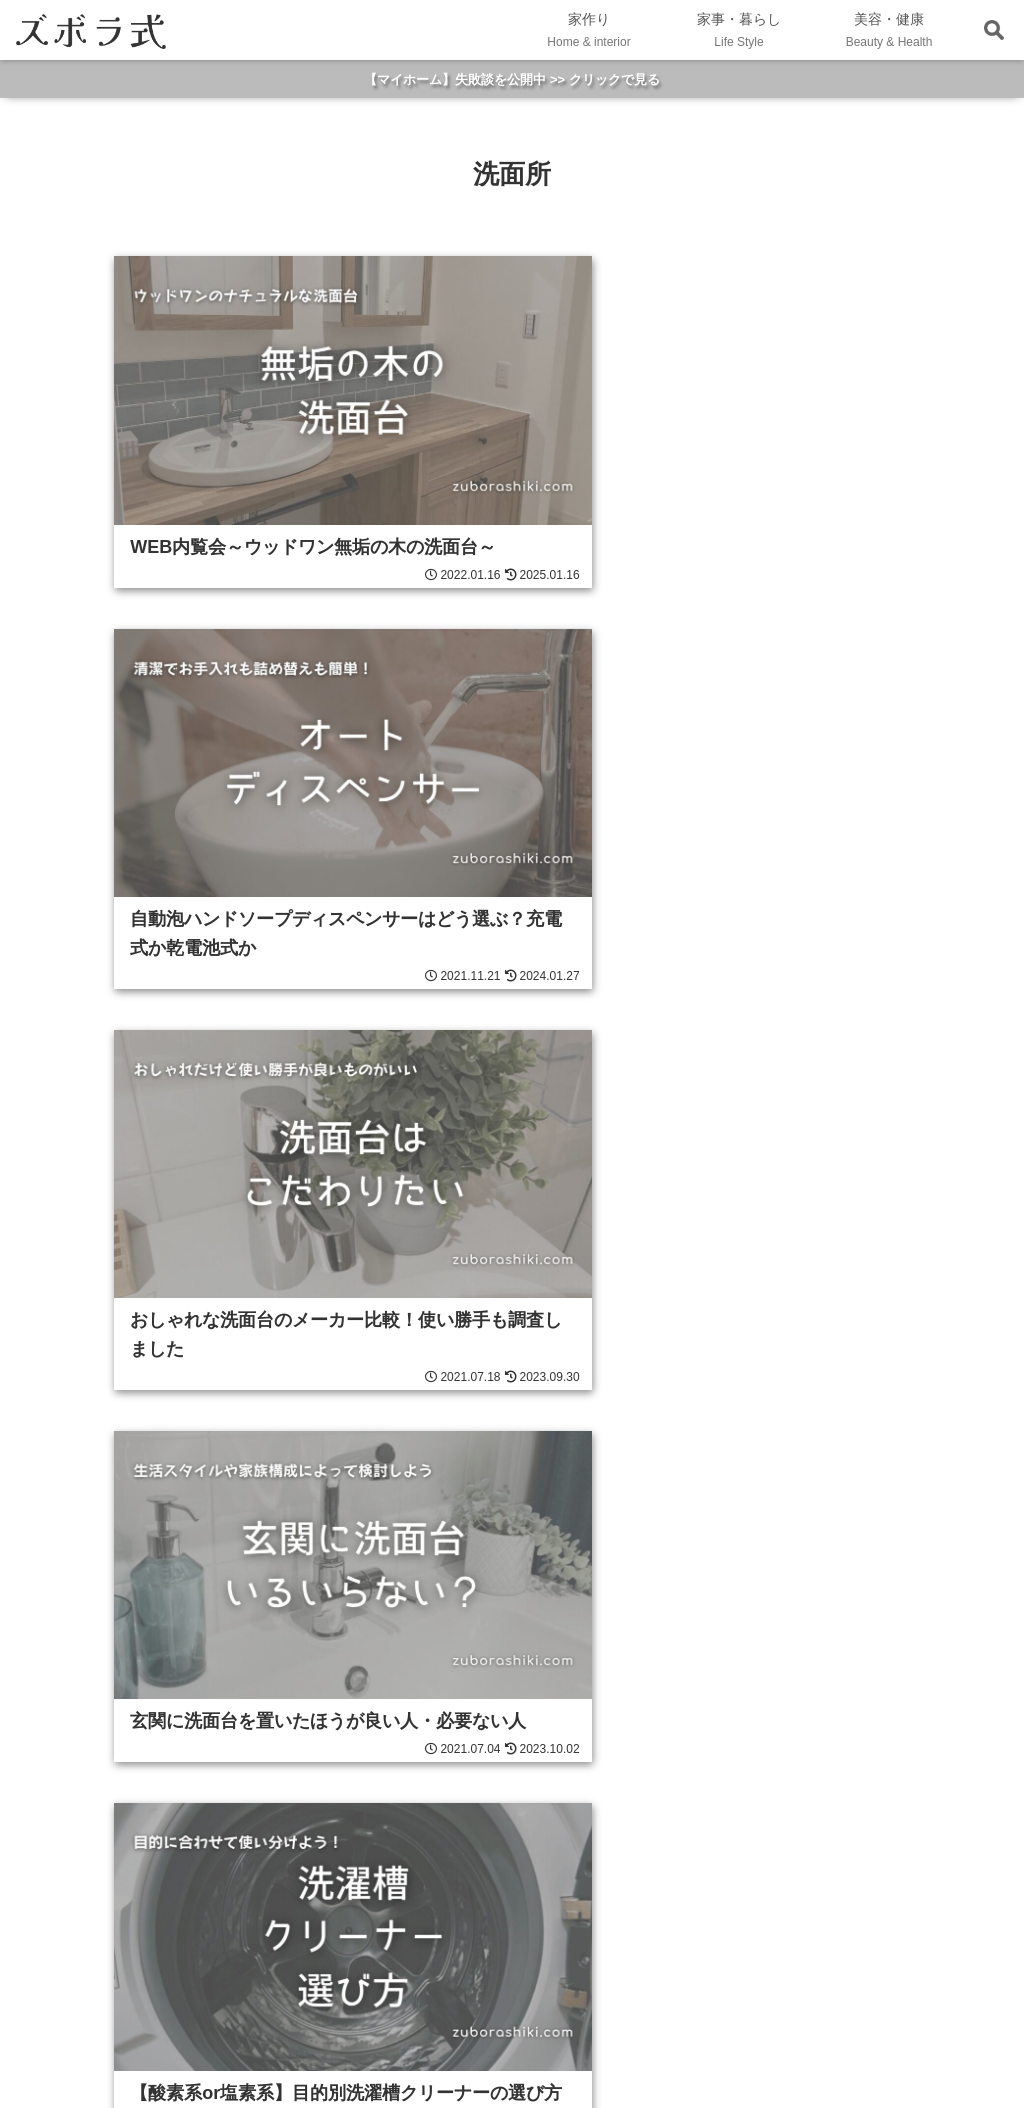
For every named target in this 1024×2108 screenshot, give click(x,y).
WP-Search (395, 2007)
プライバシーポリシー (775, 2071)
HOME (512, 1725)
